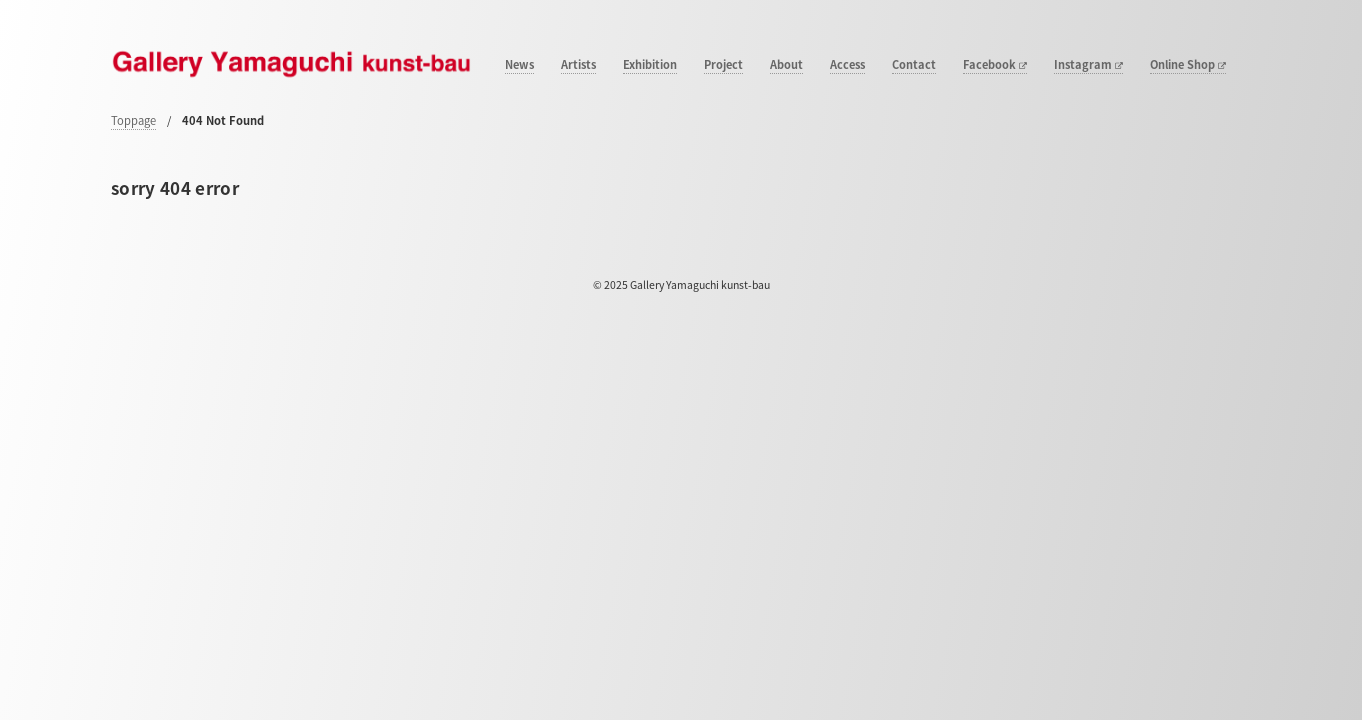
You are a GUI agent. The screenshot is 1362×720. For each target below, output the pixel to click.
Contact (914, 65)
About (786, 65)
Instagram (1088, 65)
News (519, 65)
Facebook (995, 65)
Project (723, 65)
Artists (578, 65)
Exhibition (650, 65)
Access (847, 65)
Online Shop (1188, 65)
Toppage (133, 120)
